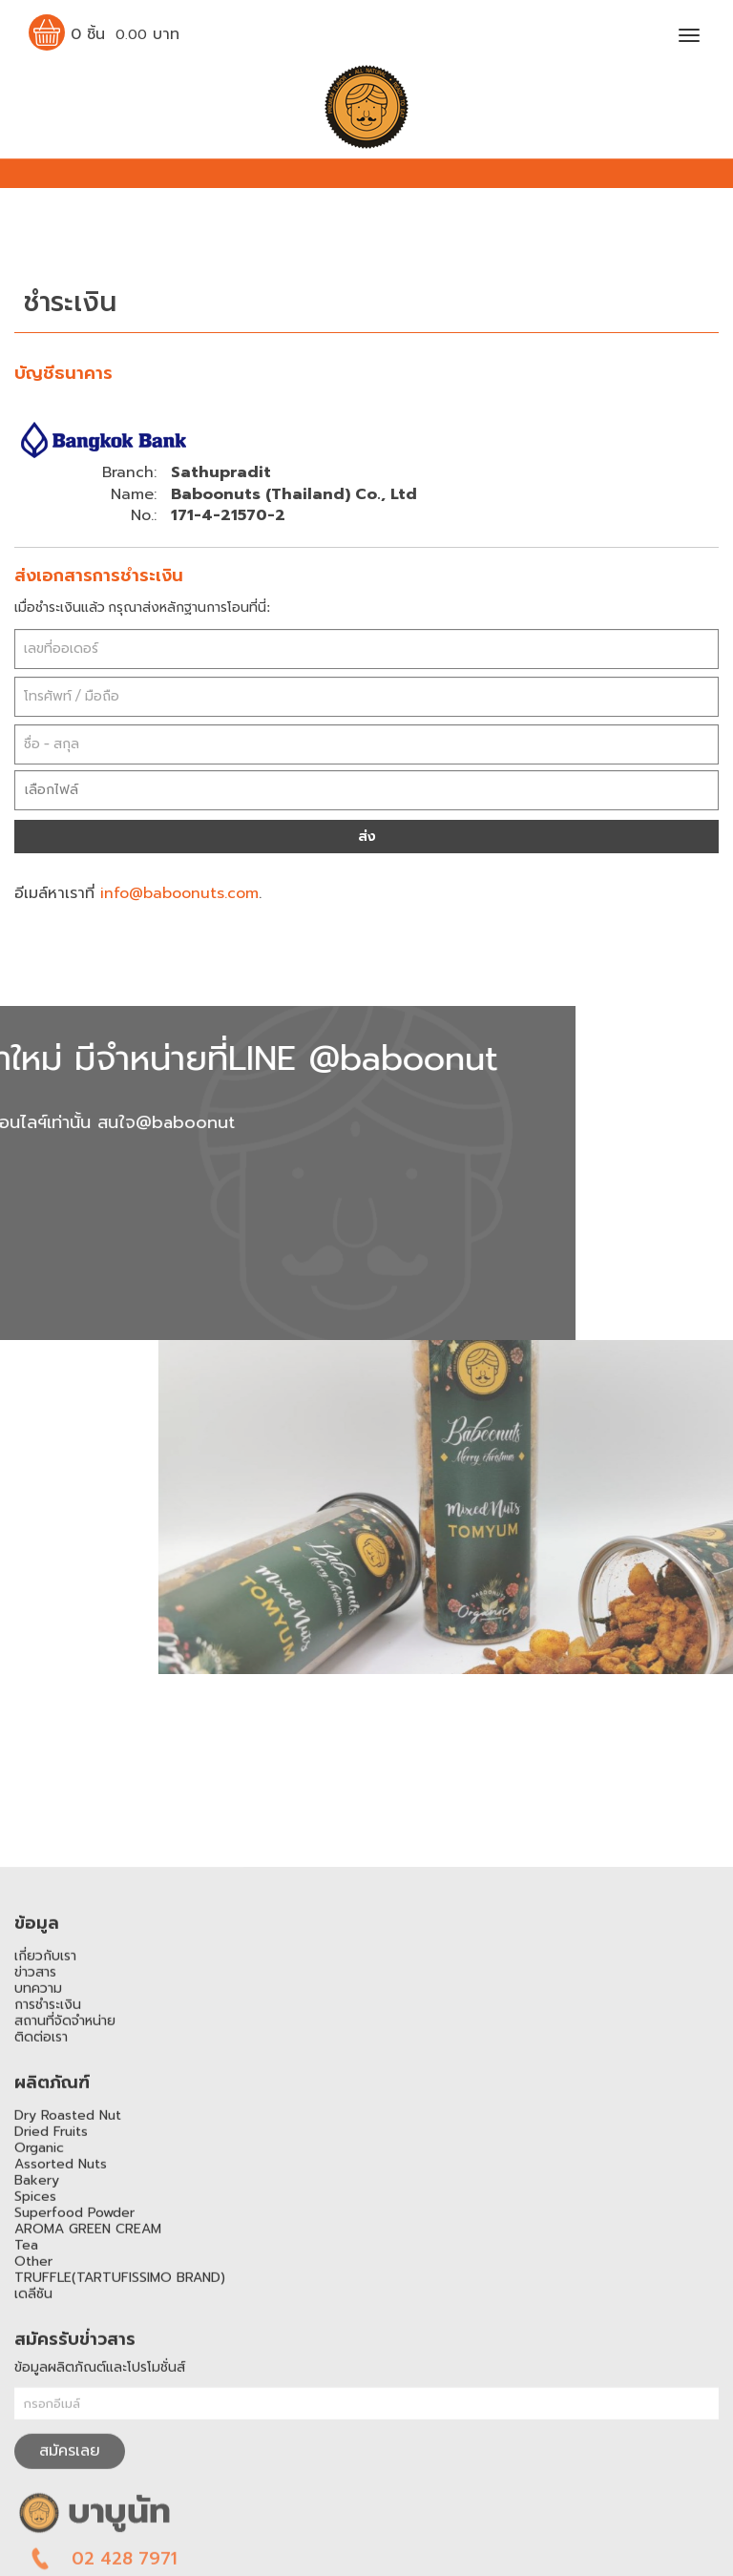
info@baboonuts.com (179, 893)
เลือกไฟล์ (51, 790)
